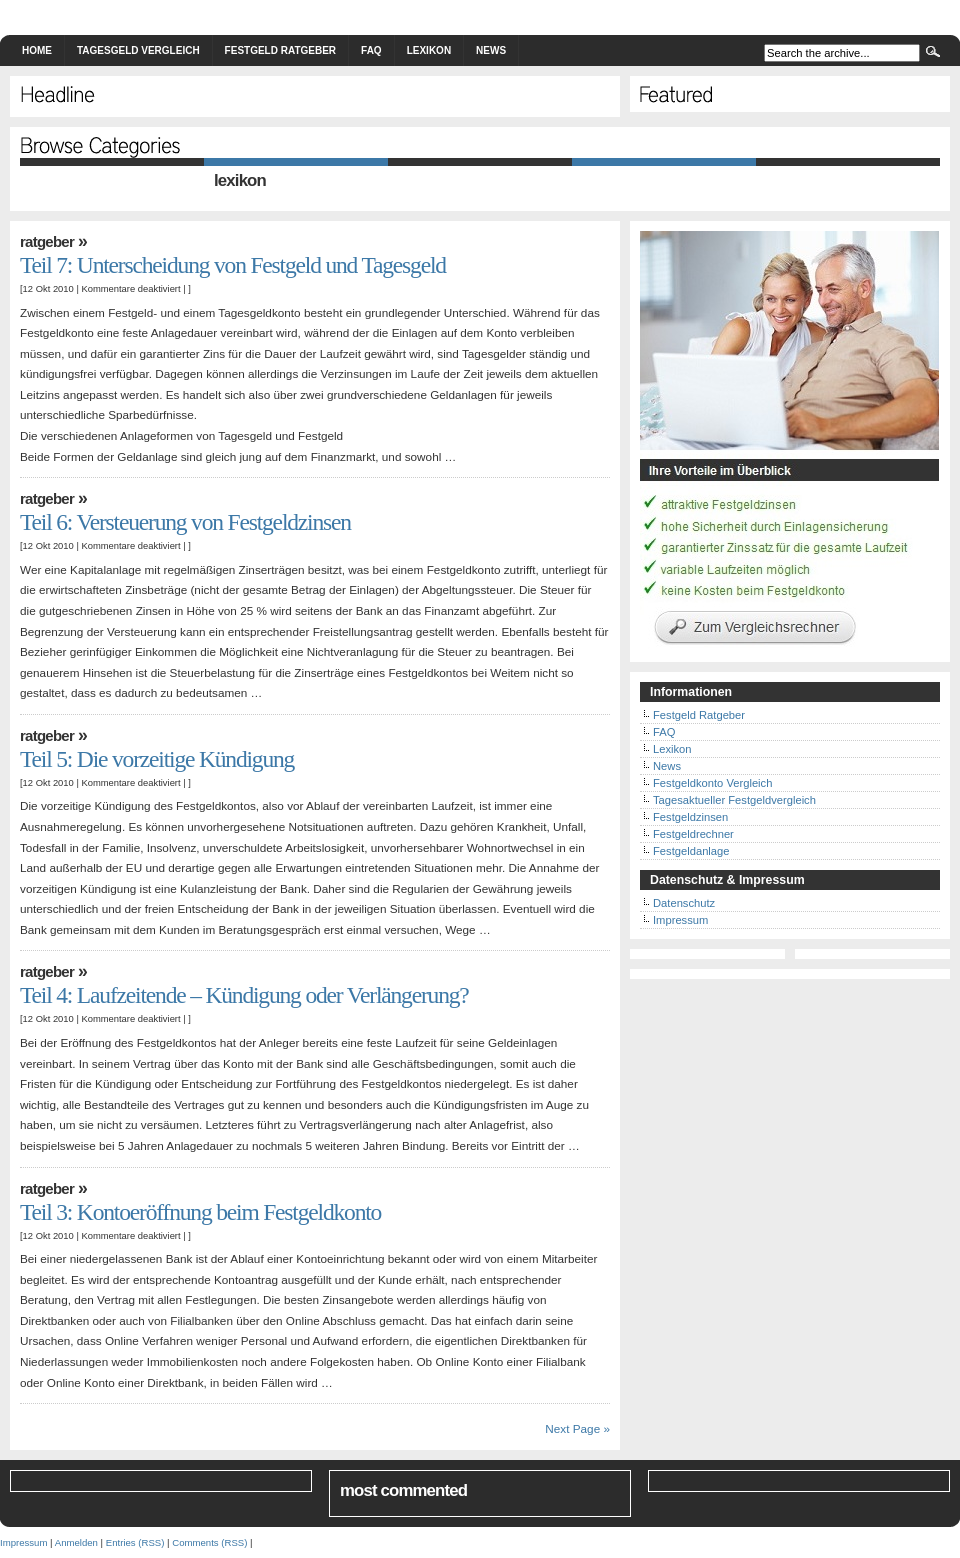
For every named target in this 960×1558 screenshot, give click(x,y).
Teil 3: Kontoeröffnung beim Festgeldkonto (200, 1212)
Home (37, 50)
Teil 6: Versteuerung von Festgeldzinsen (185, 522)
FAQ (371, 50)
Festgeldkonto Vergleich (712, 783)
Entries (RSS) (135, 1542)
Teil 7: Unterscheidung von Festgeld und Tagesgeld (233, 265)
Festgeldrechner (693, 834)
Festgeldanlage (691, 851)
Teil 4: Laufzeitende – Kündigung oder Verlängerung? (244, 995)
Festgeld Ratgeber (280, 50)
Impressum (680, 920)
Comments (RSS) (209, 1542)
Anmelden (76, 1542)
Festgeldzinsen (690, 817)
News (491, 50)
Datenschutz (684, 903)
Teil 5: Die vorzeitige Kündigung (157, 759)
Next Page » (577, 1428)
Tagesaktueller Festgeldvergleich (734, 800)
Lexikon (429, 50)
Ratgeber (47, 241)
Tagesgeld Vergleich (138, 50)
